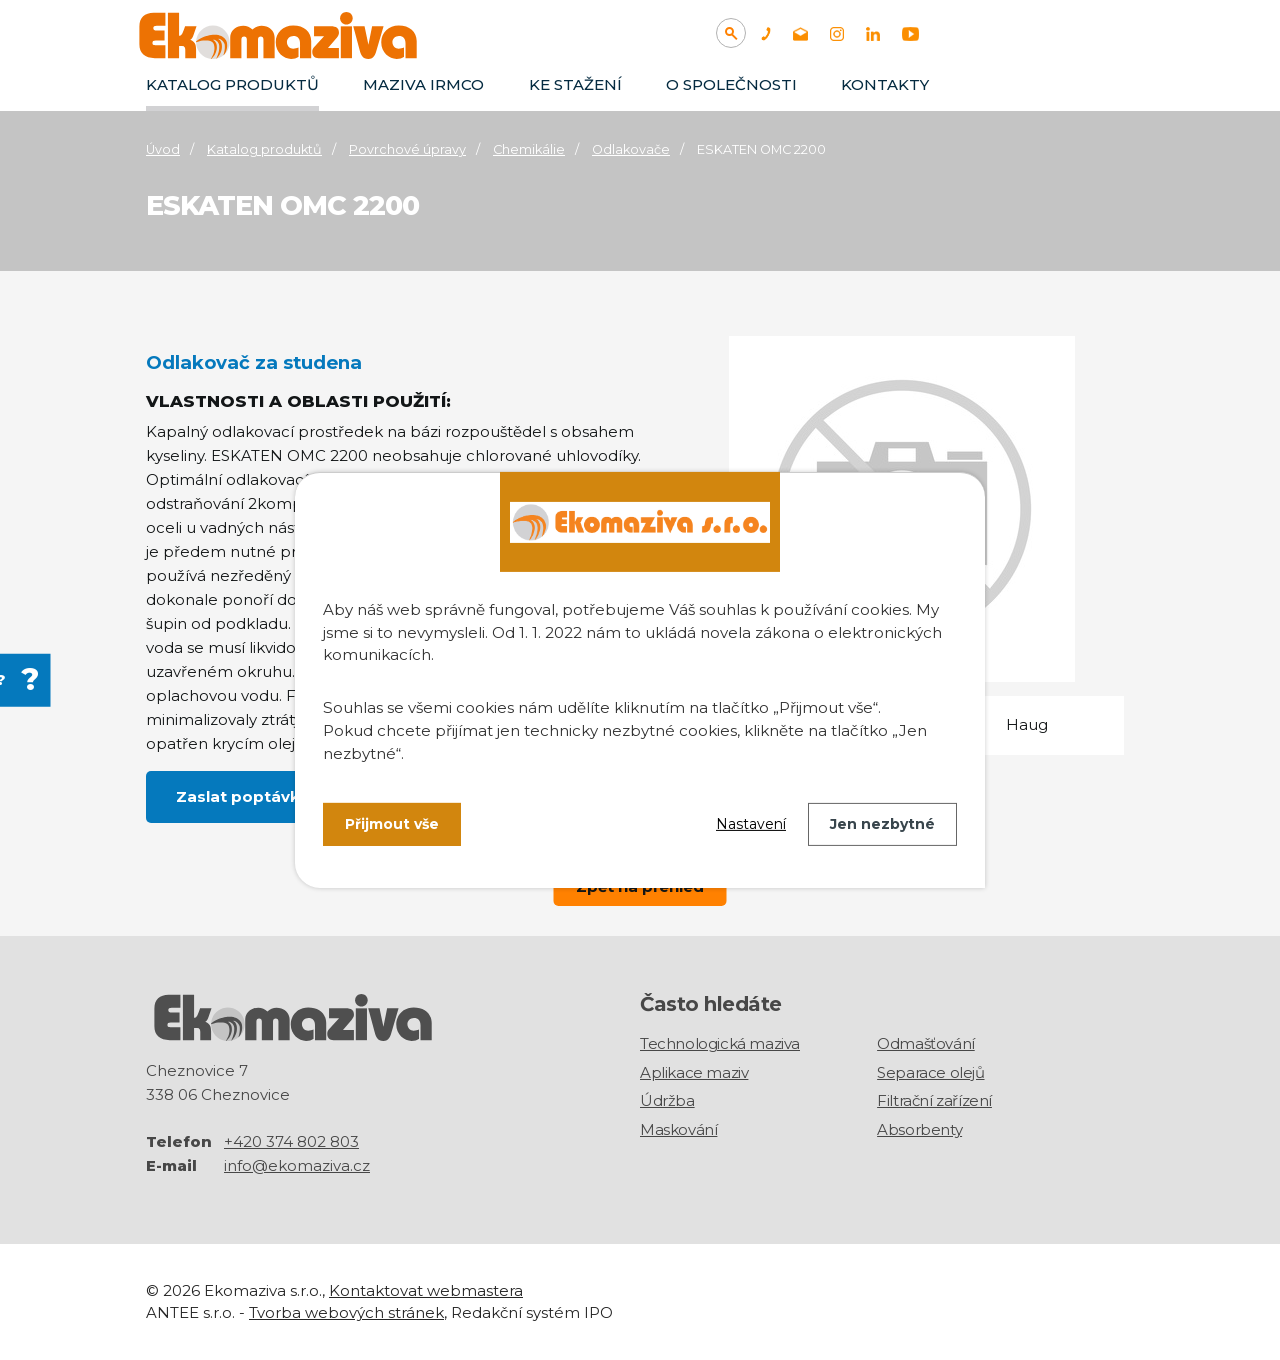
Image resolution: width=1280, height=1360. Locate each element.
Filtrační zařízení (934, 1100)
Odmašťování (926, 1043)
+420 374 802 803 (291, 1140)
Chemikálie (529, 149)
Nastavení (751, 824)
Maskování (678, 1129)
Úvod (163, 149)
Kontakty (885, 84)
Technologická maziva (720, 1043)
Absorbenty (919, 1129)
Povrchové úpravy (407, 149)
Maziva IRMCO (423, 84)
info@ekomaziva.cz (297, 1164)
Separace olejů (930, 1072)
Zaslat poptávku (243, 796)
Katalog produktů (232, 84)
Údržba (667, 1100)
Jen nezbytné (882, 824)
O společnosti (731, 84)
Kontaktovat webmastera (426, 1289)
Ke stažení (575, 84)
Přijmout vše (392, 824)
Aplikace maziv (694, 1072)
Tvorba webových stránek (346, 1312)
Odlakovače (631, 149)
